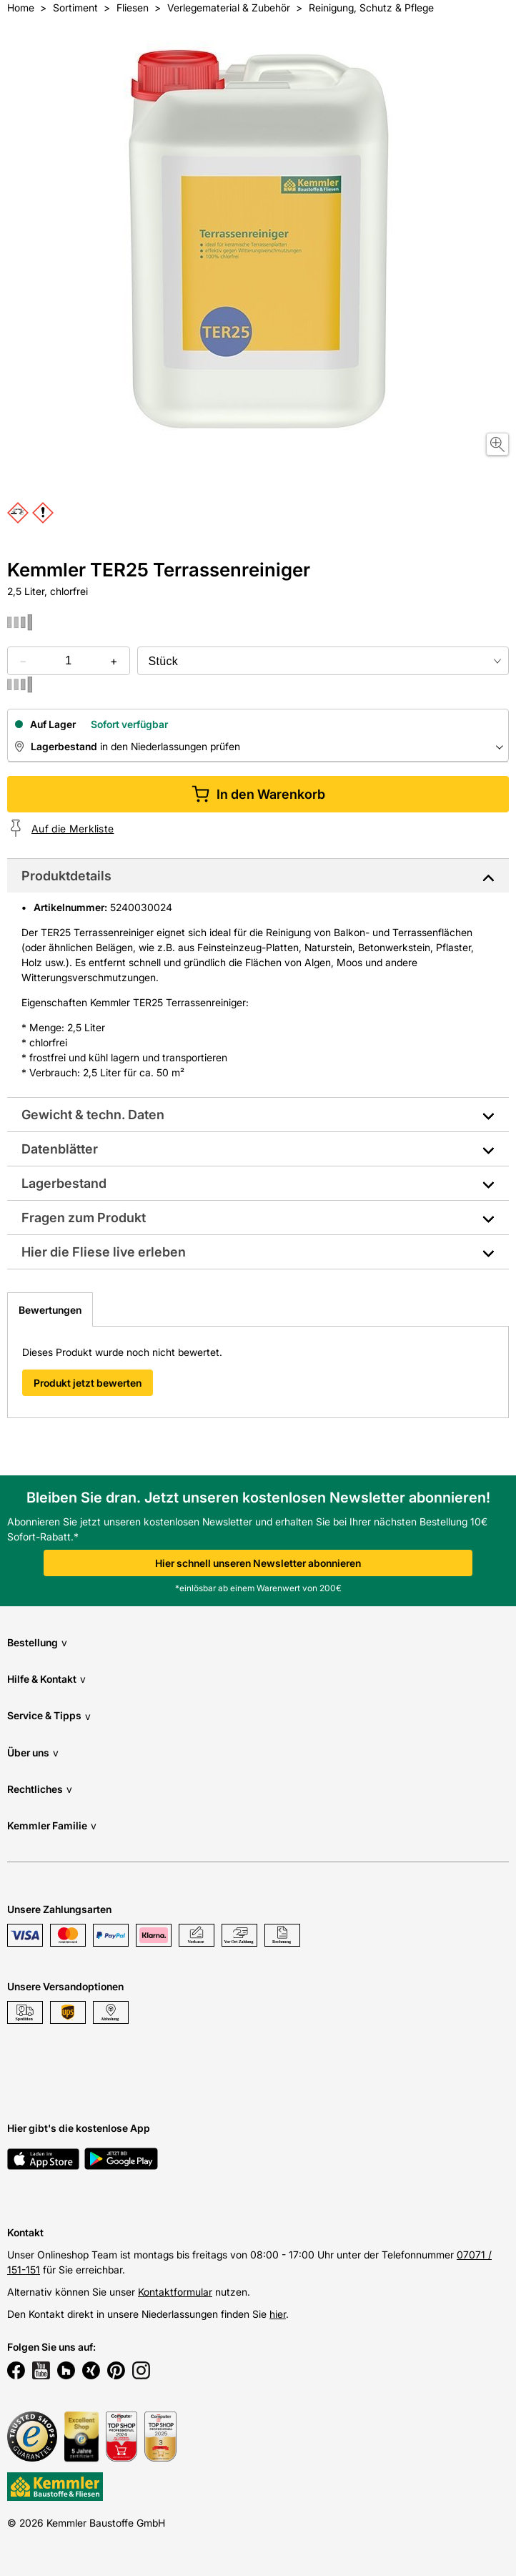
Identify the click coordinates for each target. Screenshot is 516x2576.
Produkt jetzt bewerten (88, 1383)
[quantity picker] (68, 660)
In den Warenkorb (258, 794)
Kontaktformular (175, 2292)
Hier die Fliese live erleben (103, 1251)
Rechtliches (39, 1788)
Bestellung (37, 1642)
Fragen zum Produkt (83, 1217)
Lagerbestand (63, 1183)
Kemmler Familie (51, 1825)
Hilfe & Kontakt (46, 1678)
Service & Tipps (49, 1716)
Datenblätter (59, 1148)
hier (277, 2314)
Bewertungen (50, 1310)
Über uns (33, 1752)
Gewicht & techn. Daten (92, 1114)
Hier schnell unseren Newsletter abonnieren (258, 1563)
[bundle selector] (323, 661)
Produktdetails (66, 875)
